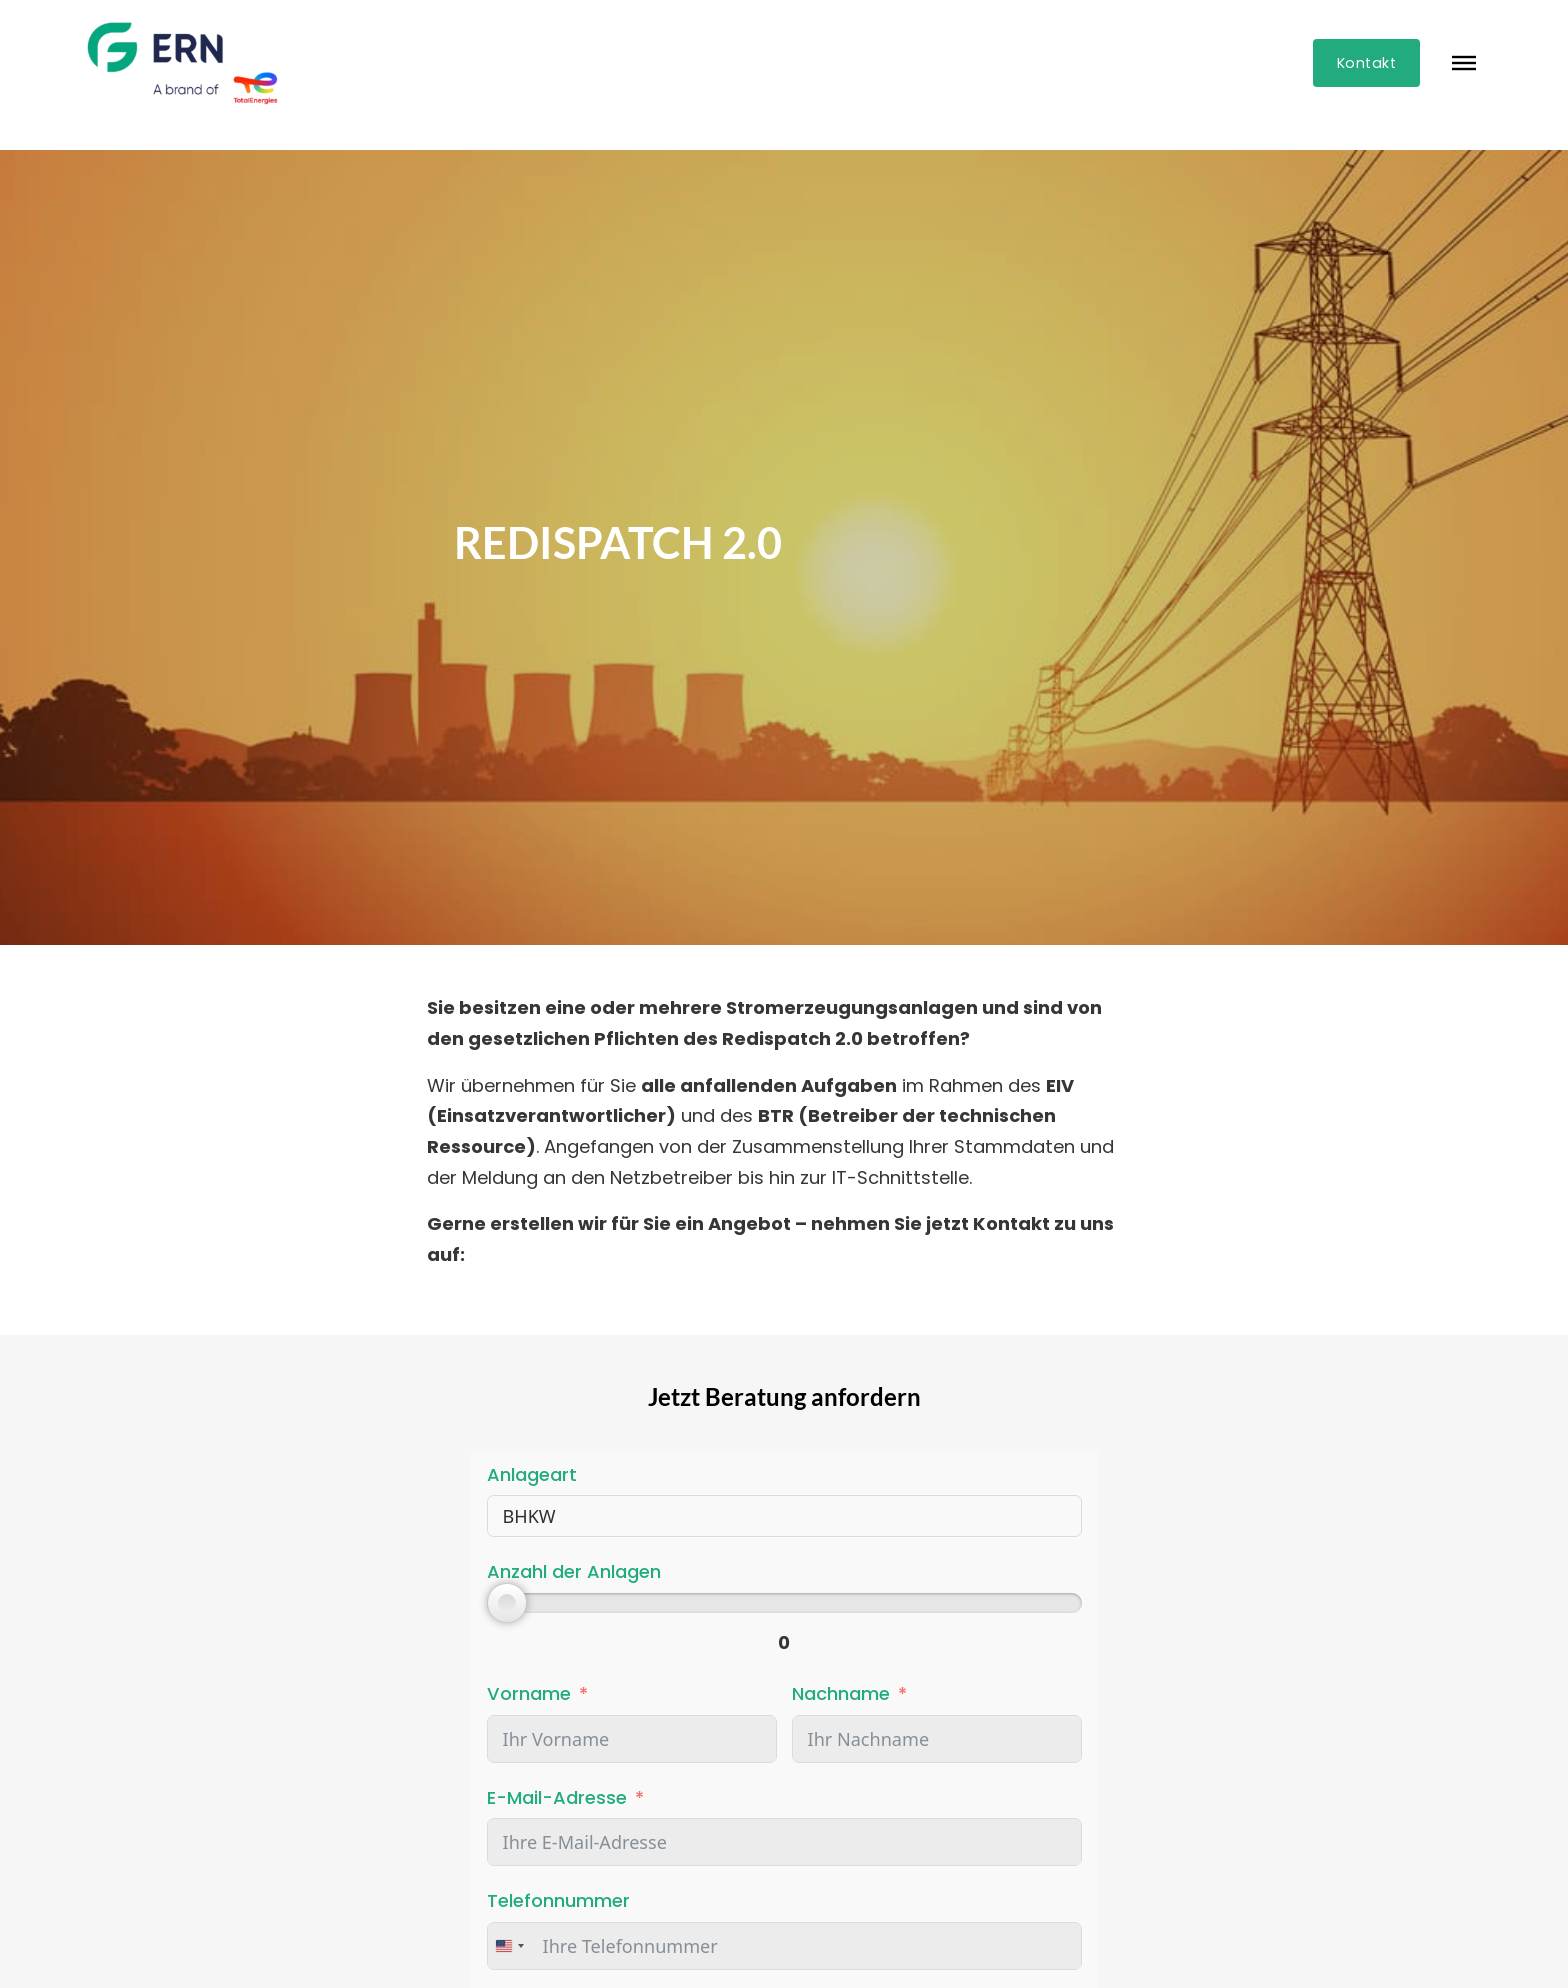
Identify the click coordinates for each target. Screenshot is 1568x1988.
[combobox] (509, 1946)
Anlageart (532, 1474)
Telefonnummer (558, 1900)
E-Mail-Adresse (557, 1797)
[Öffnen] (1464, 63)
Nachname (841, 1693)
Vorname (529, 1693)
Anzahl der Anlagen (574, 1571)
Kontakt (1367, 63)
